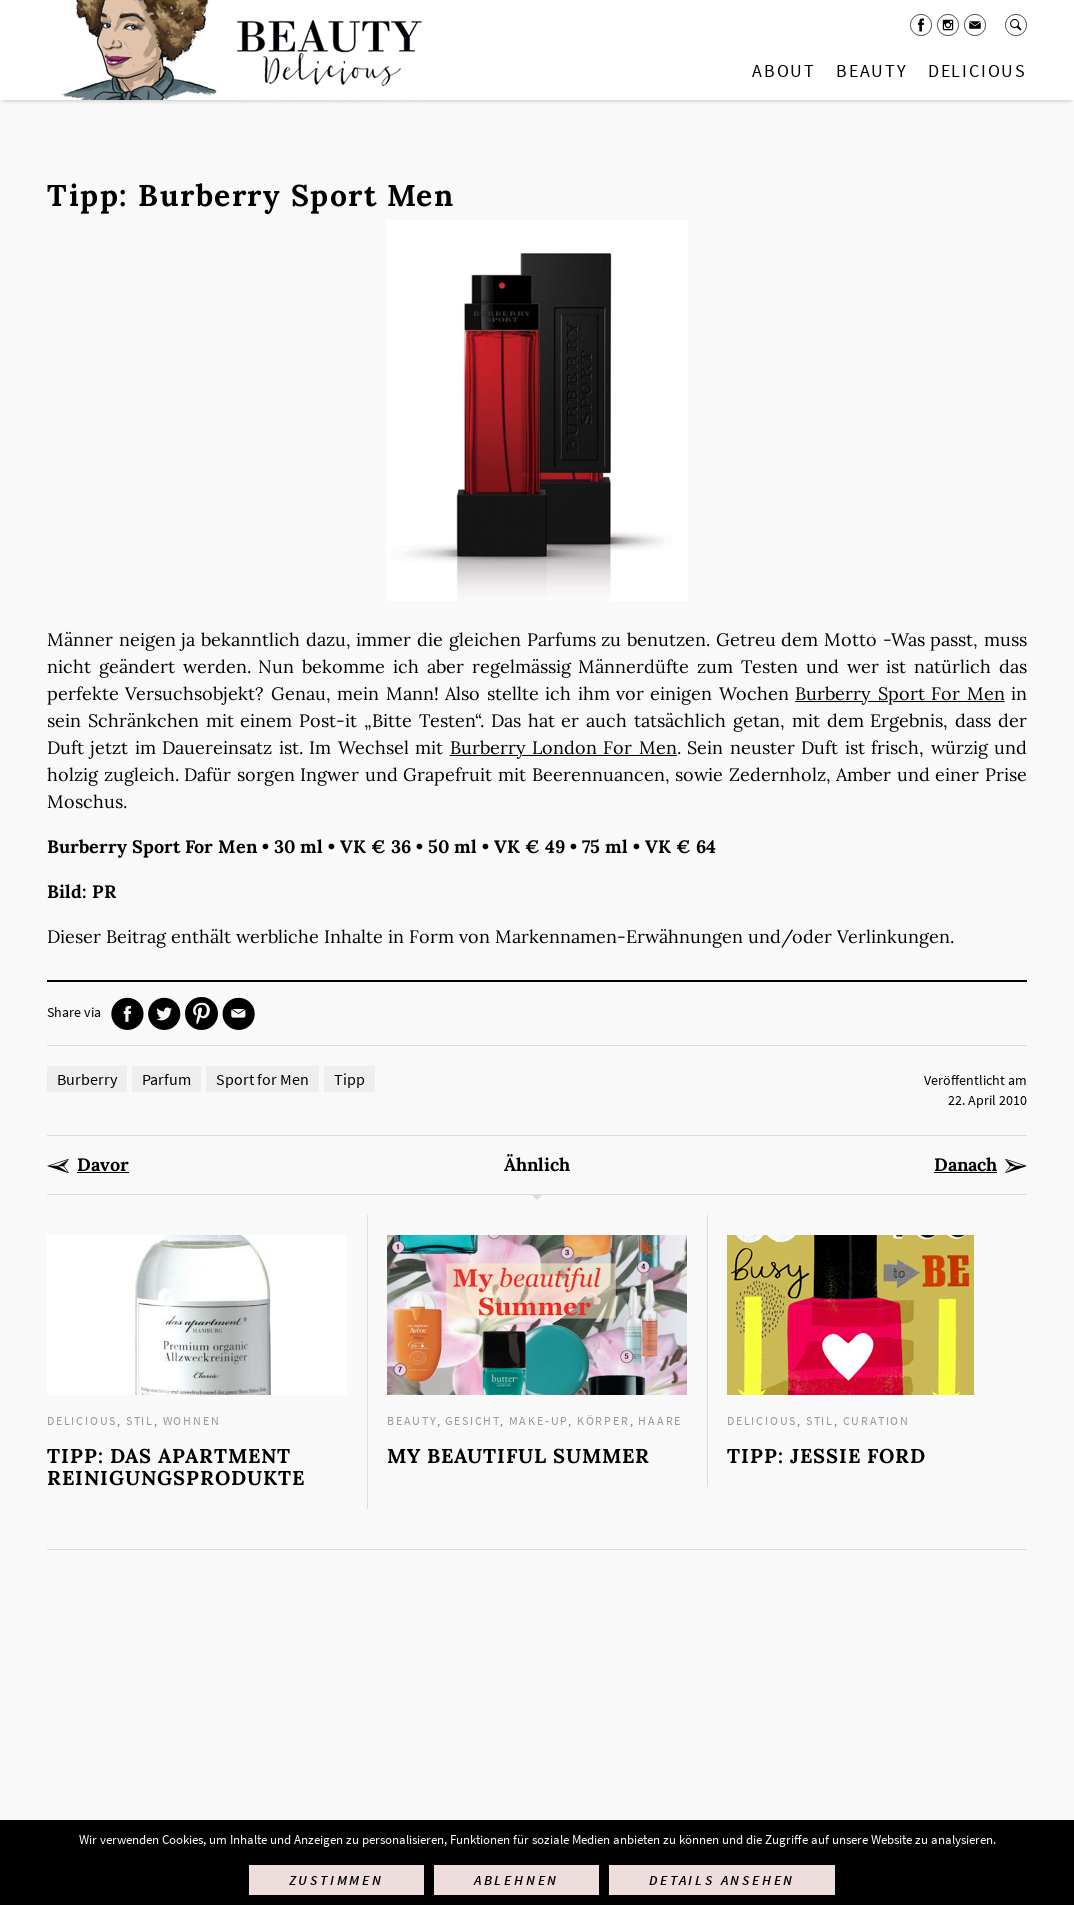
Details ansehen (722, 1880)
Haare (660, 1420)
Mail (975, 25)
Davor (103, 1165)
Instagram (948, 25)
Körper (603, 1420)
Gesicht (472, 1420)
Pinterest (201, 1013)
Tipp (349, 1079)
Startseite (238, 50)
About (784, 70)
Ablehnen (516, 1880)
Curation (876, 1420)
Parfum (166, 1079)
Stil (140, 1420)
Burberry (87, 1079)
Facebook (921, 25)
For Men (967, 693)
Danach (965, 1165)
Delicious (977, 70)
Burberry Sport (863, 693)
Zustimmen (336, 1880)
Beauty (872, 70)
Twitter (164, 1013)
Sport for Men (262, 1079)
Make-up (539, 1420)
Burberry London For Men (563, 747)
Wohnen (192, 1420)
